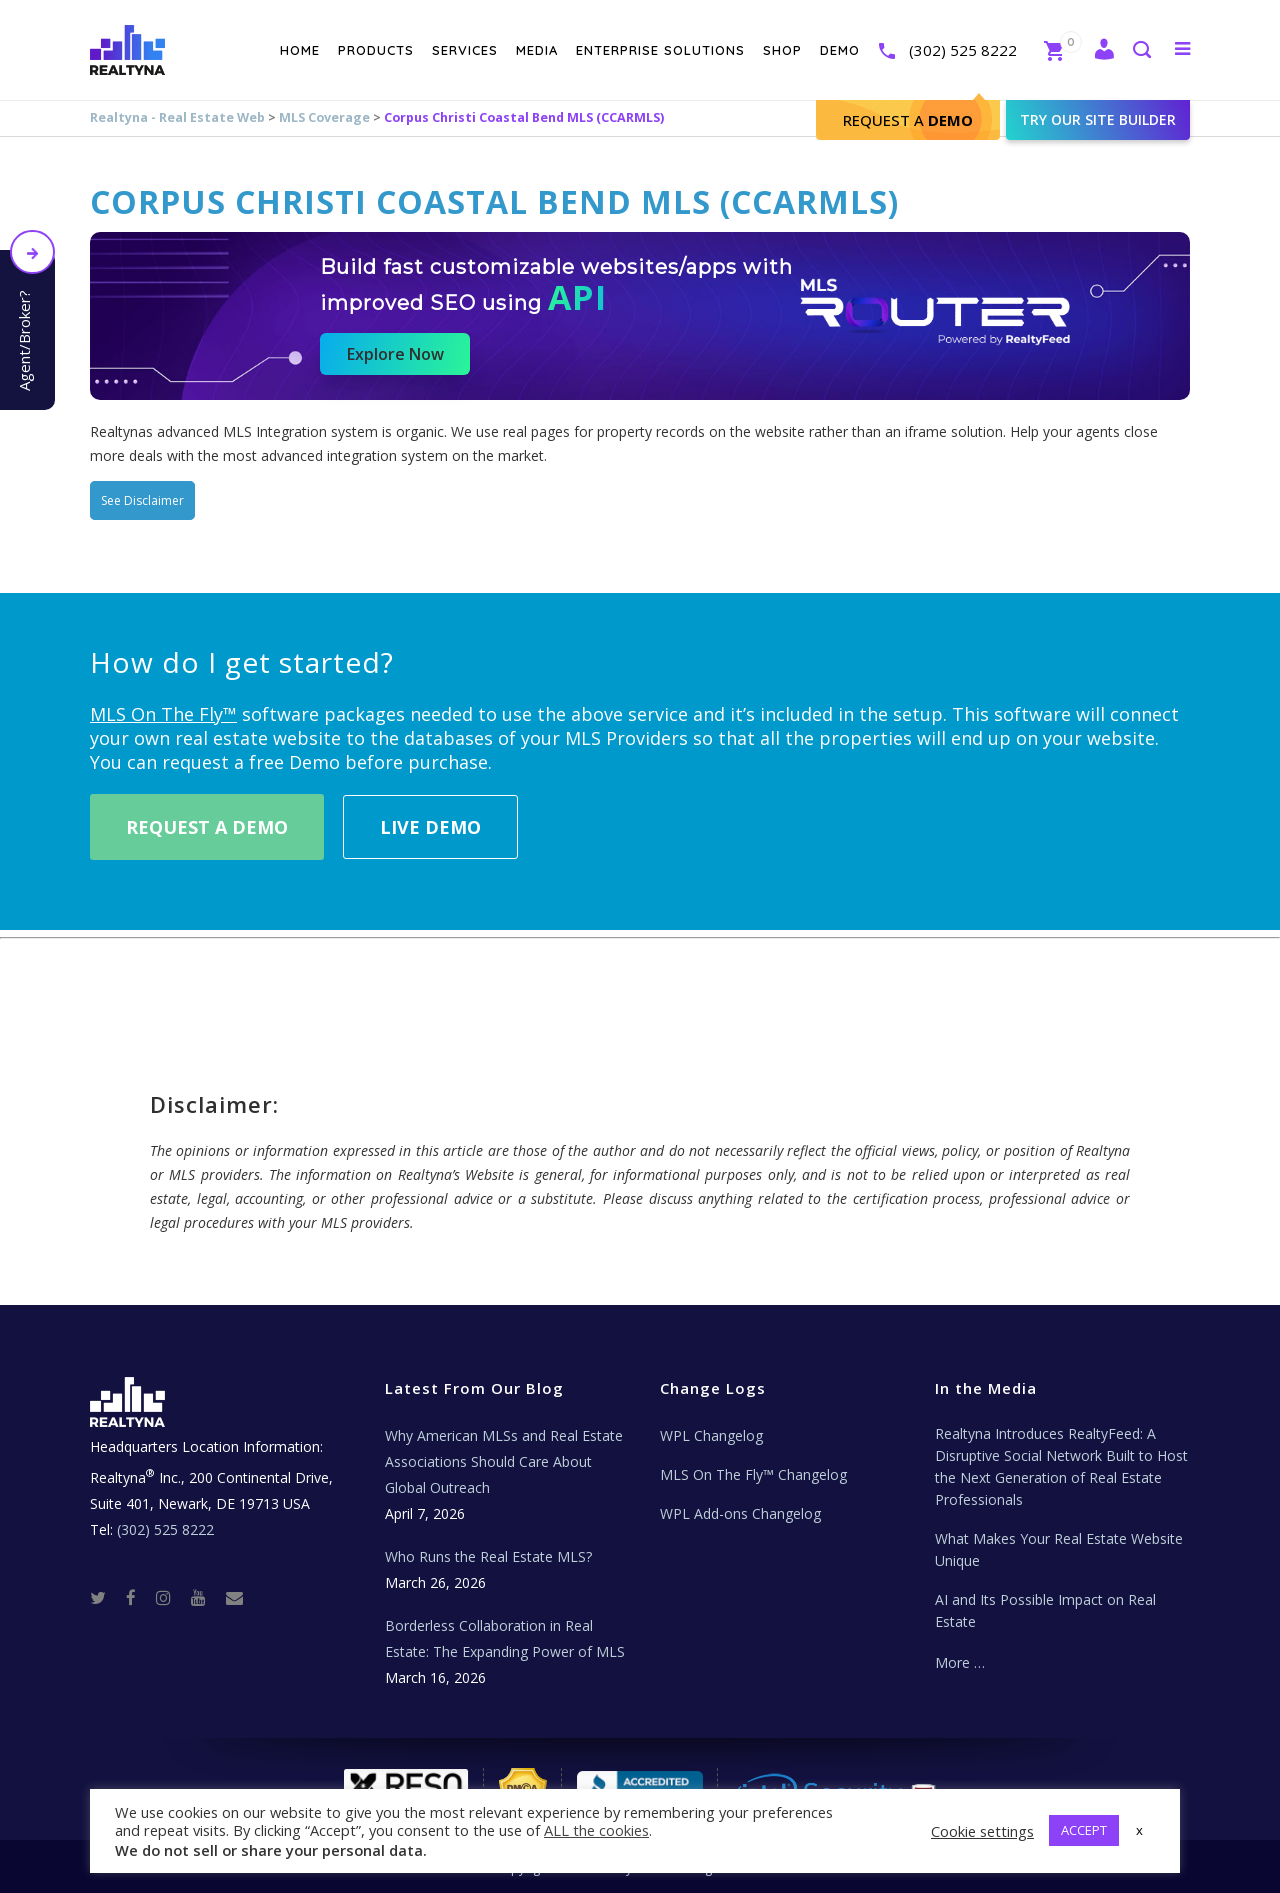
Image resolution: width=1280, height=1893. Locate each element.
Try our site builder (1098, 119)
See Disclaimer (142, 500)
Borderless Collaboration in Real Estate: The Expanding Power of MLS (505, 1638)
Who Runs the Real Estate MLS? (488, 1556)
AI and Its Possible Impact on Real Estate (1045, 1610)
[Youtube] (206, 1596)
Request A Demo (207, 827)
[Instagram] (171, 1596)
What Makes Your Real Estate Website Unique (1059, 1549)
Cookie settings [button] (982, 1831)
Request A (908, 120)
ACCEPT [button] (1084, 1830)
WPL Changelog (711, 1435)
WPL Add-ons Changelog (740, 1513)
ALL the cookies (596, 1830)
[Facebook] (139, 1596)
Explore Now (395, 354)
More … (960, 1662)
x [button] (1139, 1830)
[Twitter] (106, 1596)
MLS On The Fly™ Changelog (753, 1474)
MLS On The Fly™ (163, 714)
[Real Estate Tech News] (234, 1596)
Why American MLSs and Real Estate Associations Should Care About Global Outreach (504, 1461)
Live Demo (430, 827)
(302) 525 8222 (963, 50)
